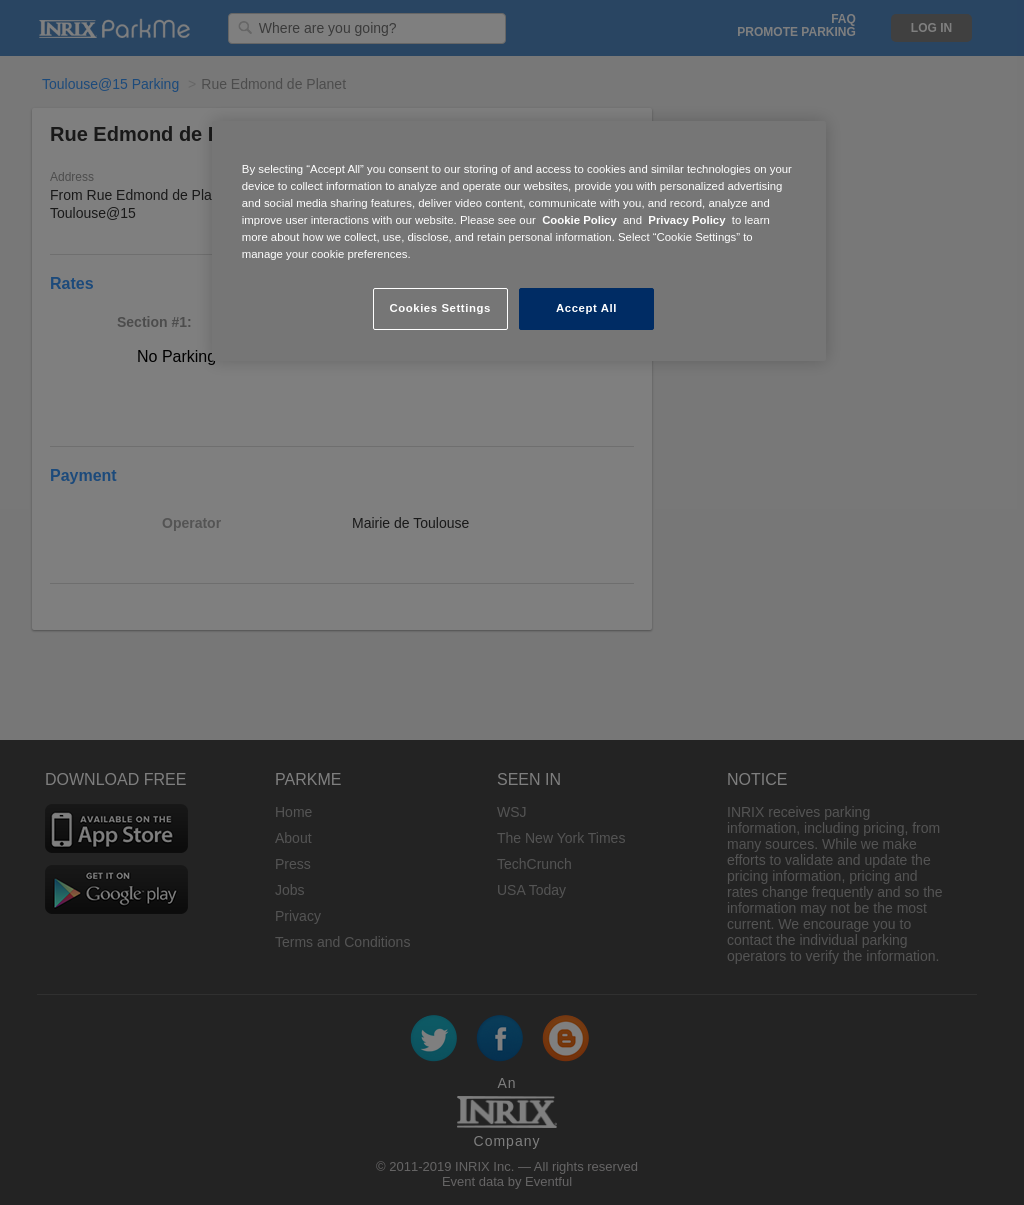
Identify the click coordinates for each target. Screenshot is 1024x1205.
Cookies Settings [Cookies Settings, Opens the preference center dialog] (439, 308)
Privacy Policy (686, 220)
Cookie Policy (579, 220)
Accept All (586, 308)
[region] (519, 241)
